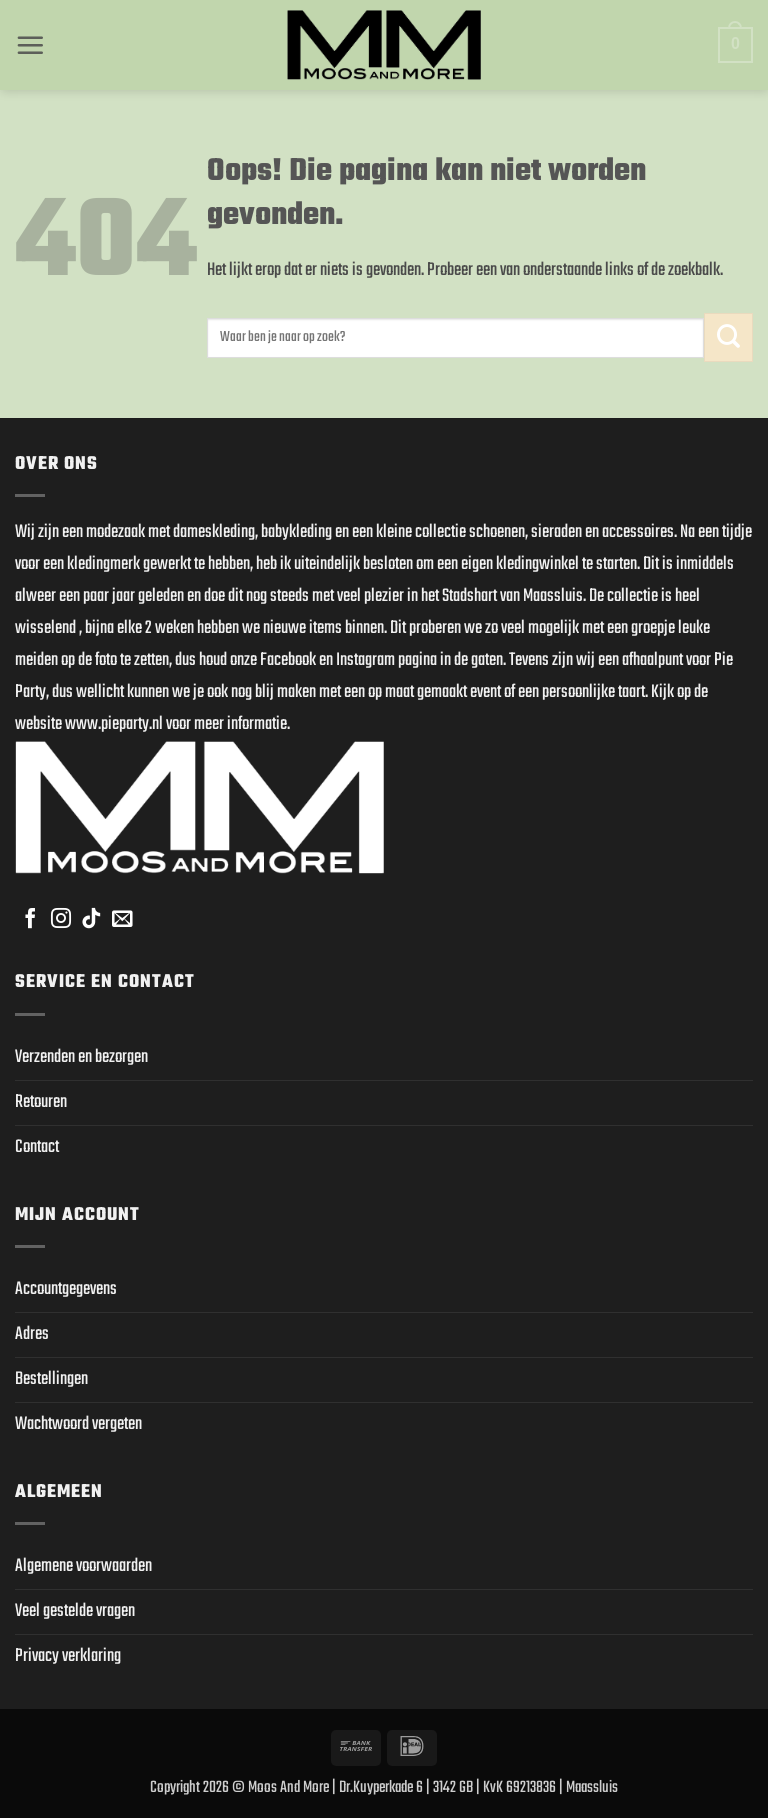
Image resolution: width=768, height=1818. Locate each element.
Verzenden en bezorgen (81, 1057)
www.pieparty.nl (114, 724)
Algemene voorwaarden (83, 1566)
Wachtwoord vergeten (78, 1424)
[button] (30, 45)
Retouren (41, 1102)
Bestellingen (51, 1379)
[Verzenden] (728, 337)
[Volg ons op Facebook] (30, 920)
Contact (37, 1147)
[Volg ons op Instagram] (61, 920)
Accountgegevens (66, 1289)
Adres (32, 1334)
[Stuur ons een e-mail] (122, 920)
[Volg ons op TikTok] (91, 920)
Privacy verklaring (68, 1656)
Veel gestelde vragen (75, 1611)
